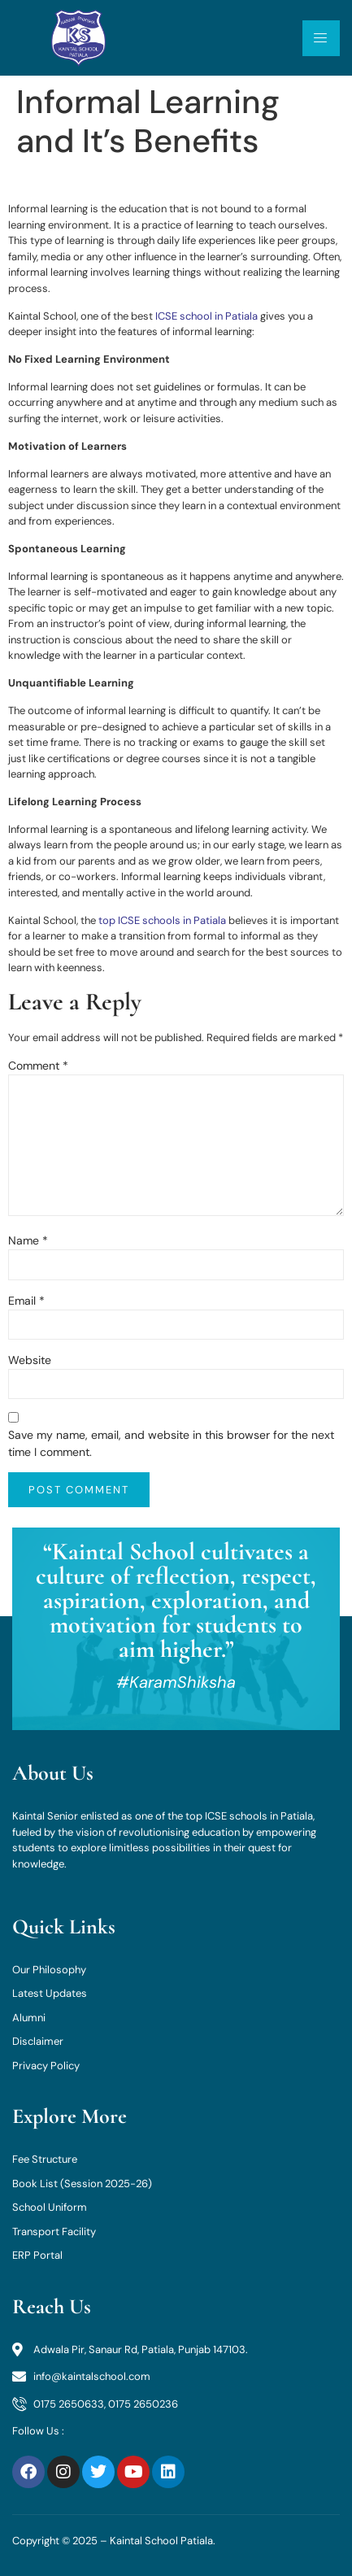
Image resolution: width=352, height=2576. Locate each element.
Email (26, 1300)
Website (29, 1360)
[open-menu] (321, 38)
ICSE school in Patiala (206, 316)
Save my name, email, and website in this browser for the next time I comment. (171, 1443)
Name (28, 1240)
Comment (38, 1065)
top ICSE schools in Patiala (162, 920)
